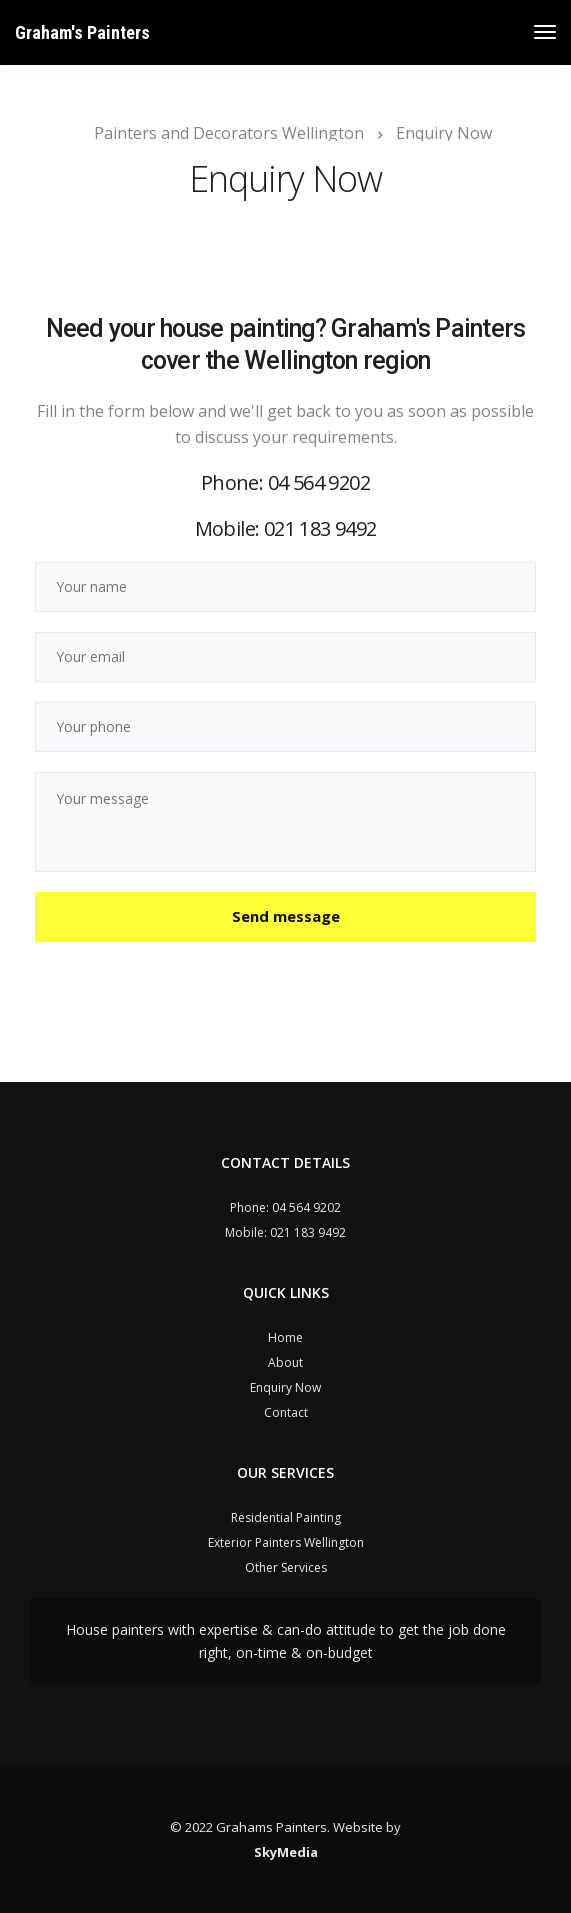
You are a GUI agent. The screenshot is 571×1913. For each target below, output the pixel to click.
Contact (286, 1412)
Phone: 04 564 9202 (285, 482)
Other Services (286, 1567)
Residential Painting (286, 1517)
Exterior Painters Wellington (286, 1542)
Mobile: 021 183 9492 (286, 528)
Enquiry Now (285, 1387)
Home (285, 1337)
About (285, 1362)
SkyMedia (286, 1852)
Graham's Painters (82, 32)
